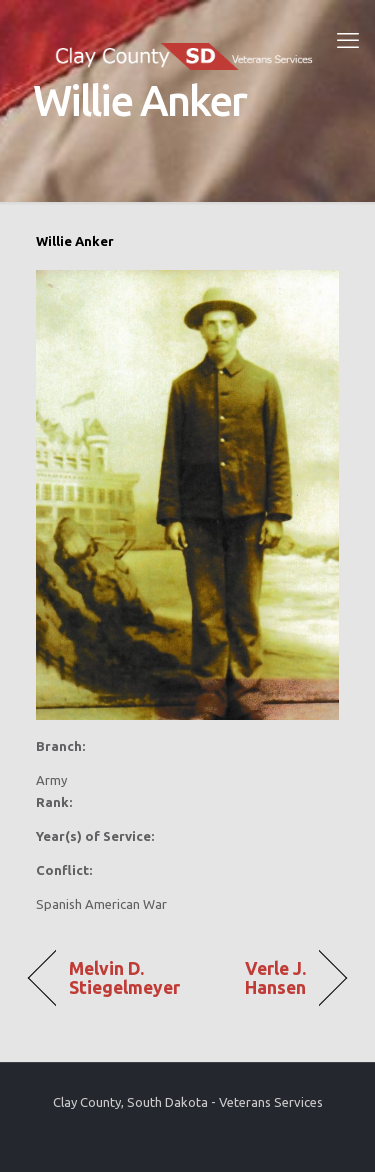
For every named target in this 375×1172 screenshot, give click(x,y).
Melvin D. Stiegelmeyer (125, 978)
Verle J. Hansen (252, 978)
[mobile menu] (348, 40)
